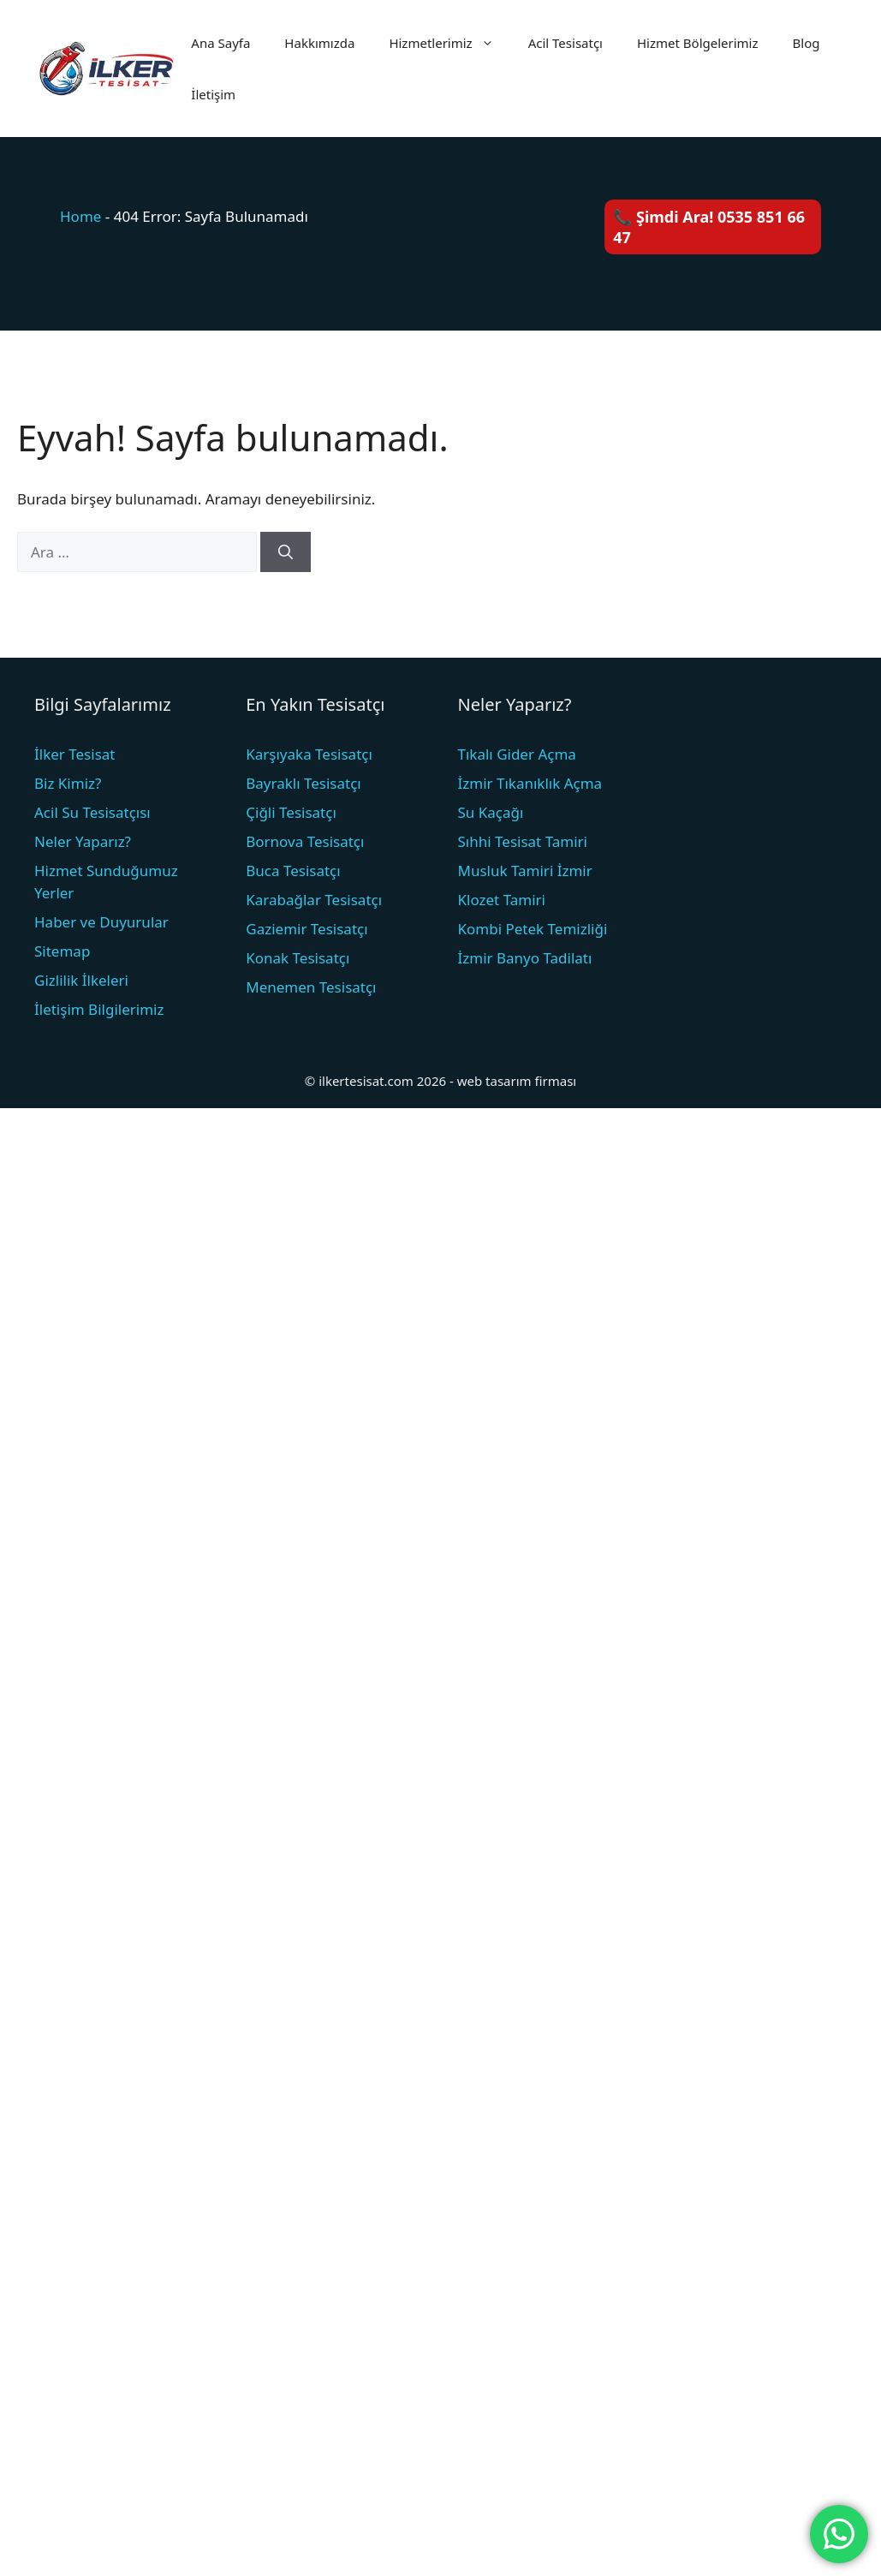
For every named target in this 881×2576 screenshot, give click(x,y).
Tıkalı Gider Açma (517, 754)
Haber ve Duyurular (101, 922)
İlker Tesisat (74, 754)
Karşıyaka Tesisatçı (309, 754)
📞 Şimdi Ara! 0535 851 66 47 (709, 226)
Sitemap (62, 951)
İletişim (213, 94)
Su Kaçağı (491, 812)
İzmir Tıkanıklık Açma (530, 783)
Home (80, 216)
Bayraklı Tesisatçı (303, 783)
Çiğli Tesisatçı (291, 812)
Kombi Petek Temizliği (533, 929)
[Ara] (285, 552)
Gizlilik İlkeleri (81, 980)
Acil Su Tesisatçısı (92, 812)
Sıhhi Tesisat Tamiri (522, 841)
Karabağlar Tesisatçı (314, 899)
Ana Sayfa (220, 42)
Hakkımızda (319, 42)
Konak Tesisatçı (297, 958)
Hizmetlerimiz (449, 43)
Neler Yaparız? (82, 841)
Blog (806, 42)
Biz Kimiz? (67, 783)
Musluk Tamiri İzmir (525, 870)
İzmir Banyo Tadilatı (525, 958)
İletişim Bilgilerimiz (99, 1009)
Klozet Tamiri (501, 899)
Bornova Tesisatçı (305, 841)
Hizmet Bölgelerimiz (698, 42)
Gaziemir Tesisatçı (306, 929)
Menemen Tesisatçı (311, 987)
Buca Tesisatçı (293, 870)
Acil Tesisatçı (565, 42)
